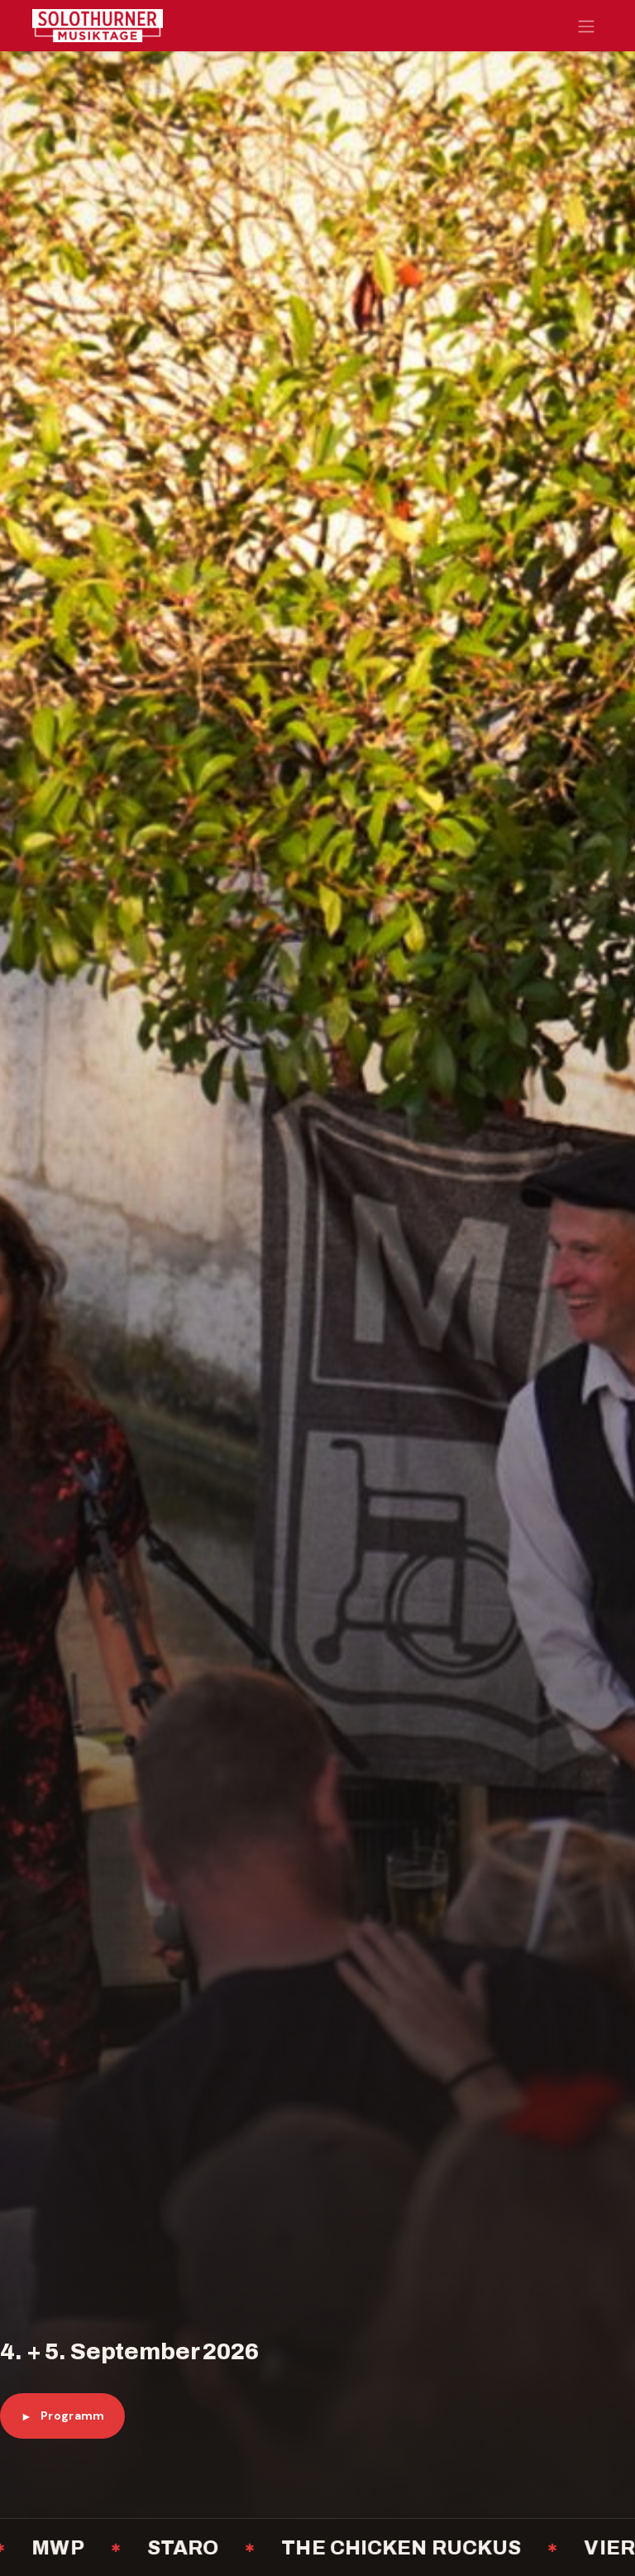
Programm (62, 2416)
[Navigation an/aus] (586, 25)
